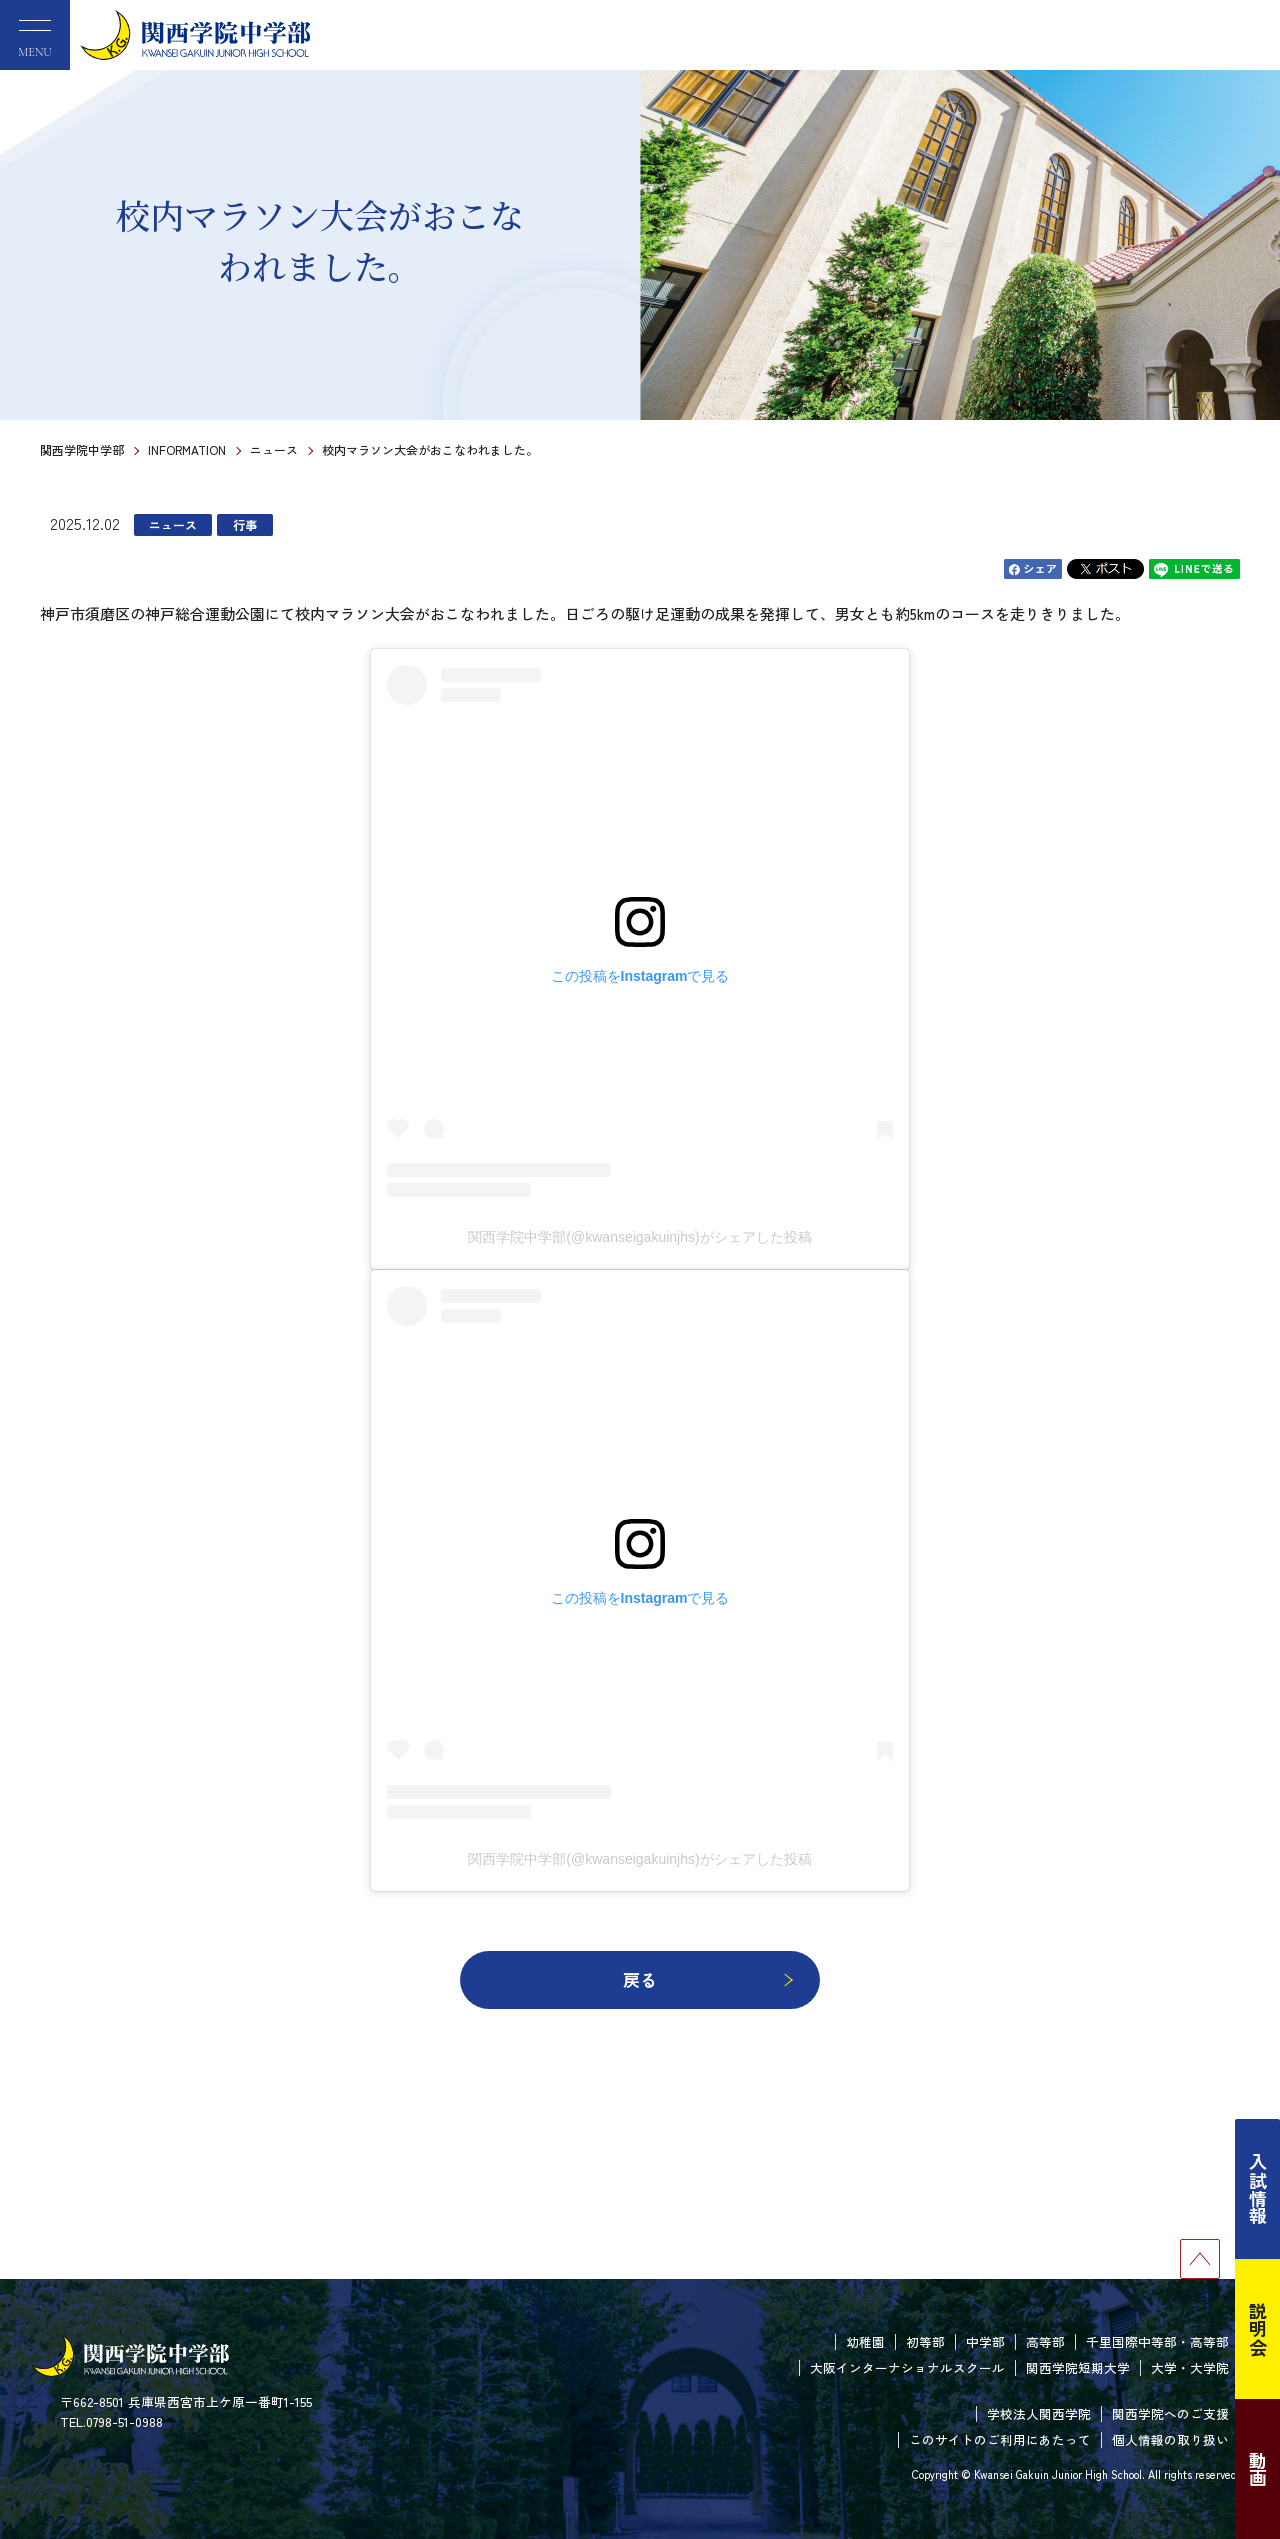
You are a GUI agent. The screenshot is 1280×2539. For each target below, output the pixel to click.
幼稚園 (865, 2341)
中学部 (985, 2341)
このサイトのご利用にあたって (1000, 2439)
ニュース (274, 449)
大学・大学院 (1190, 2367)
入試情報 (1258, 2189)
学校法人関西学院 (1039, 2413)
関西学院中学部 (82, 449)
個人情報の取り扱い (1170, 2439)
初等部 (925, 2341)
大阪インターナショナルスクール (907, 2367)
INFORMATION (187, 449)
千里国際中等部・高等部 (1157, 2341)
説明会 (1258, 2329)
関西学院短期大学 (1078, 2367)
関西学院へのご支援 (1170, 2413)
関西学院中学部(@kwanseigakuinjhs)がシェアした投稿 (639, 1237)
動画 (1258, 2469)
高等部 (1045, 2341)
